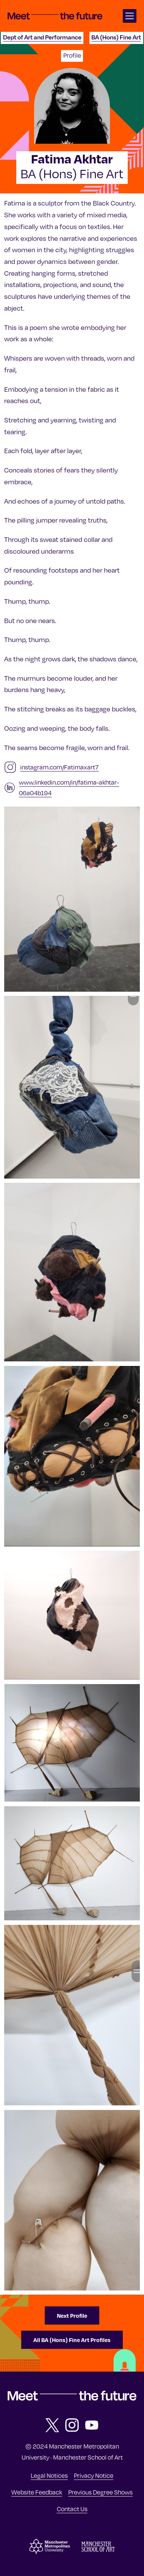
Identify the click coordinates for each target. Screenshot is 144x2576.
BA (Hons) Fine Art (116, 37)
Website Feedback (36, 2492)
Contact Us (72, 2509)
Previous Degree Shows (100, 2492)
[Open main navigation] (129, 16)
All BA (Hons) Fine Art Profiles (72, 2339)
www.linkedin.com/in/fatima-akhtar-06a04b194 (69, 788)
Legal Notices (49, 2475)
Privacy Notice (93, 2475)
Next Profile (72, 2315)
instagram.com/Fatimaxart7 (59, 767)
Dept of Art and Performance (42, 37)
